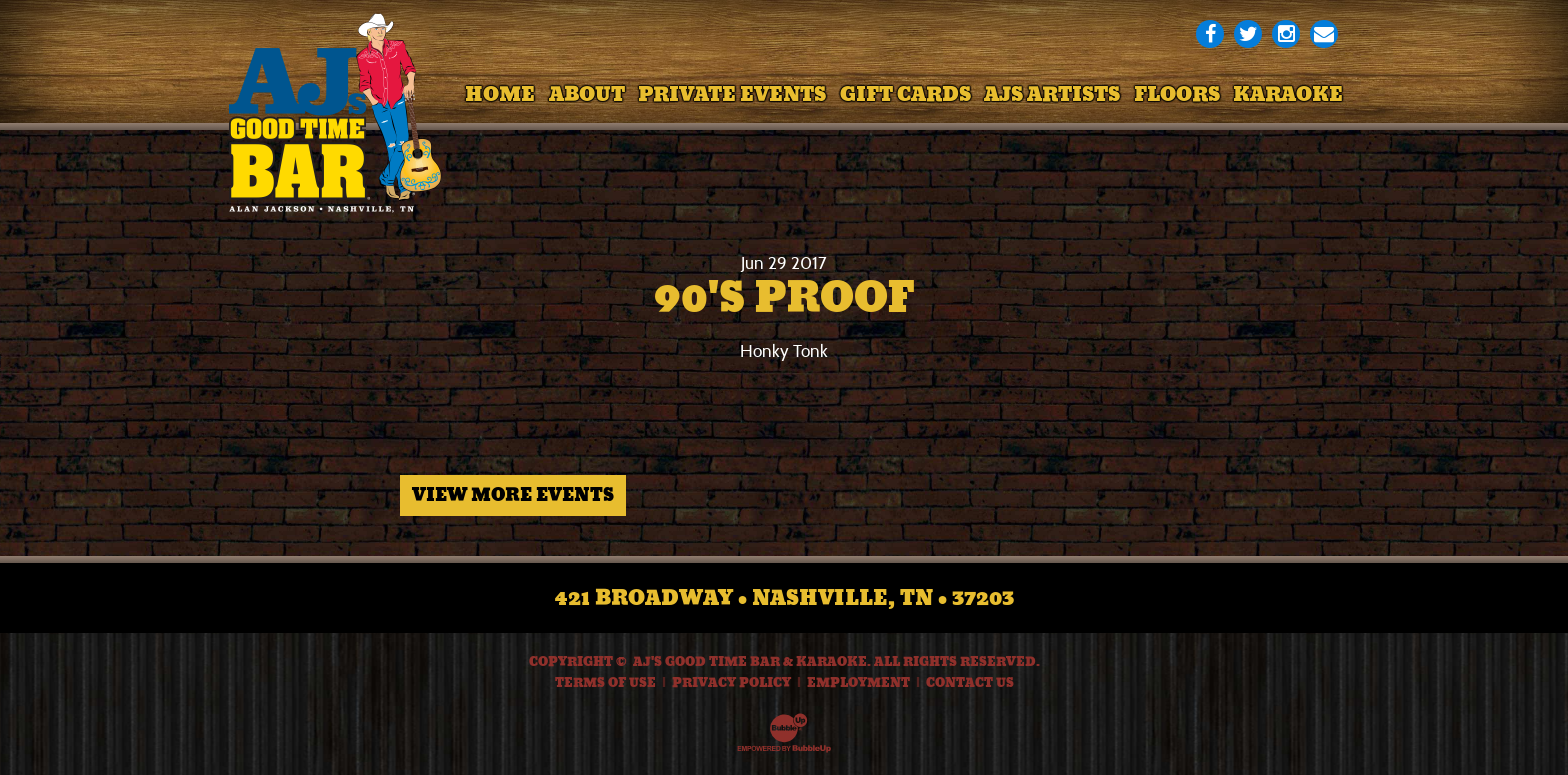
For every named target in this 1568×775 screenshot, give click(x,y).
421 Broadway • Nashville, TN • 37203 (784, 598)
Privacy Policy (731, 683)
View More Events (513, 495)
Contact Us (970, 683)
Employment (858, 683)
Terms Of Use (605, 683)
